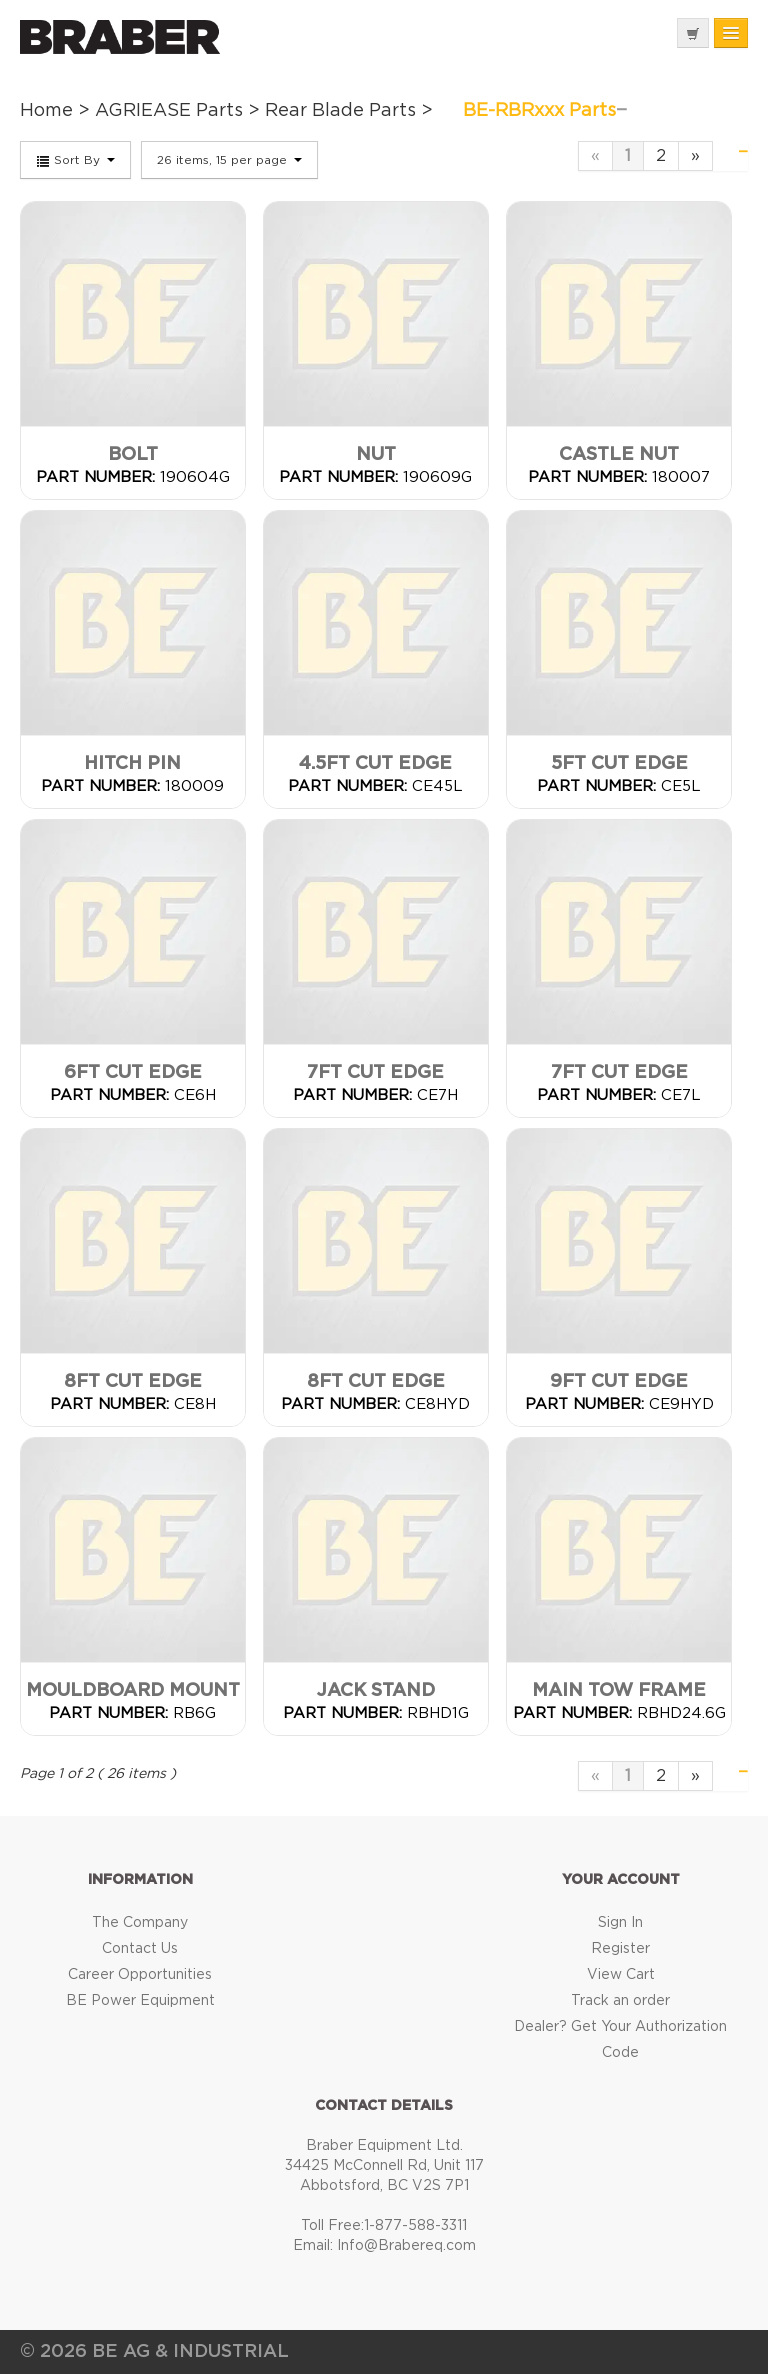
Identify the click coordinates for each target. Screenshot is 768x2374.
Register (620, 1949)
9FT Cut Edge (619, 1382)
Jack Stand (376, 1691)
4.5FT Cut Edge (375, 764)
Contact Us (140, 1949)
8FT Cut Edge (133, 1382)
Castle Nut (619, 455)
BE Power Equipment (140, 2001)
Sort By (75, 161)
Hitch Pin (132, 764)
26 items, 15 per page (229, 160)
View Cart (621, 1975)
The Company (140, 1923)
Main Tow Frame (619, 1691)
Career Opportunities (140, 1975)
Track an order (620, 2001)
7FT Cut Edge (375, 1073)
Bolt (133, 455)
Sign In (620, 1923)
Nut (376, 455)
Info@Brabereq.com (406, 2246)
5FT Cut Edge (619, 764)
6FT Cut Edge (133, 1073)
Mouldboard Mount (133, 1691)
